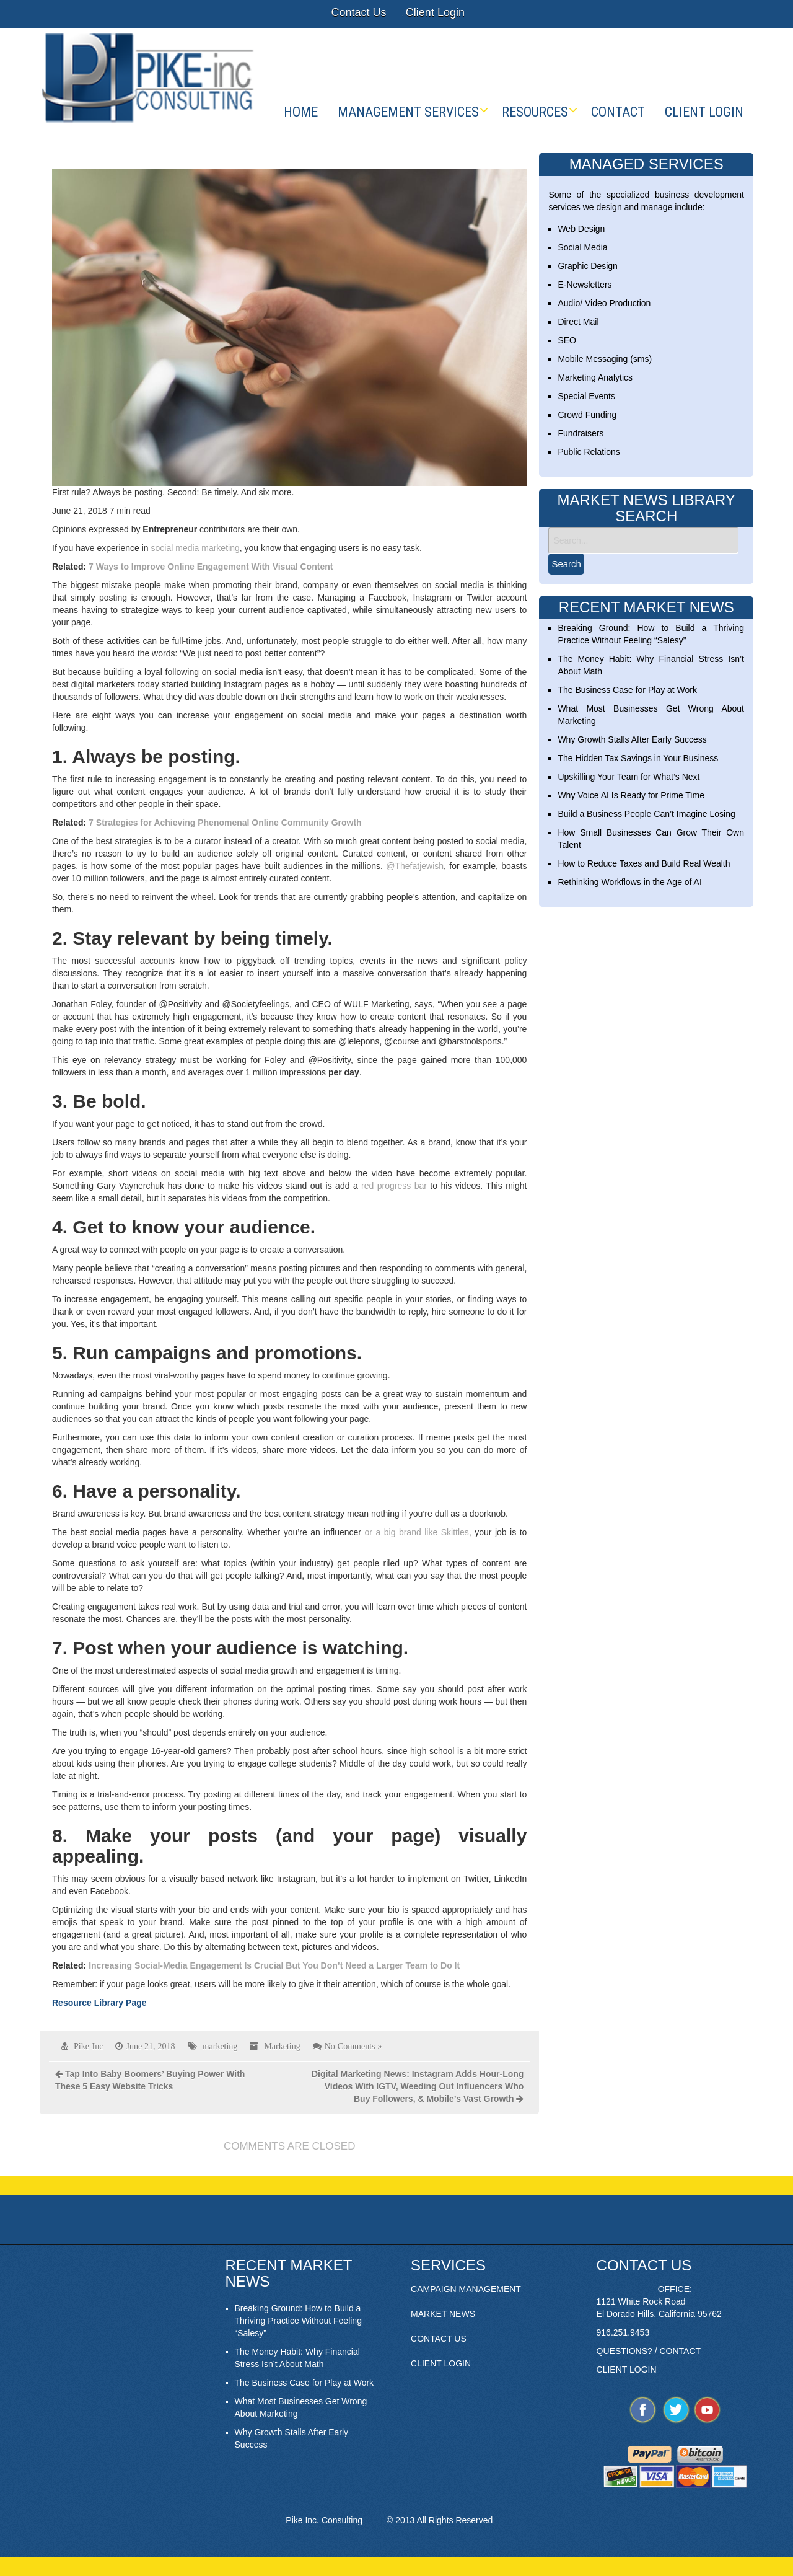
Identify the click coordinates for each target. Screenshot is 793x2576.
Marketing (282, 2046)
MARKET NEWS (443, 2314)
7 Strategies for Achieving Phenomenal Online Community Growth (223, 822)
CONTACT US (439, 2339)
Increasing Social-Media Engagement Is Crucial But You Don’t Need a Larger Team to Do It (274, 1965)
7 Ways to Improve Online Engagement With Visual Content (209, 566)
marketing (220, 2046)
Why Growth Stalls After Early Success (632, 739)
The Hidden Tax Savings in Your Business (638, 758)
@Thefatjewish (415, 866)
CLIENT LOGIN (441, 2363)
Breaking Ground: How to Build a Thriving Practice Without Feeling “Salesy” (298, 2320)
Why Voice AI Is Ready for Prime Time (631, 795)
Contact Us (358, 12)
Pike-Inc (88, 2046)
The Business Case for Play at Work (627, 690)
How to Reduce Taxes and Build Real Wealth (644, 863)
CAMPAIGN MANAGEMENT (466, 2289)
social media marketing (195, 548)
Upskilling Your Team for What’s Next (628, 777)
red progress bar (394, 1186)
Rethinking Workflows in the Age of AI (629, 882)
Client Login (435, 12)
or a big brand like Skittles (417, 1532)
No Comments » (353, 2046)
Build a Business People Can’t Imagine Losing (646, 814)
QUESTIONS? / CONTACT (649, 2351)
